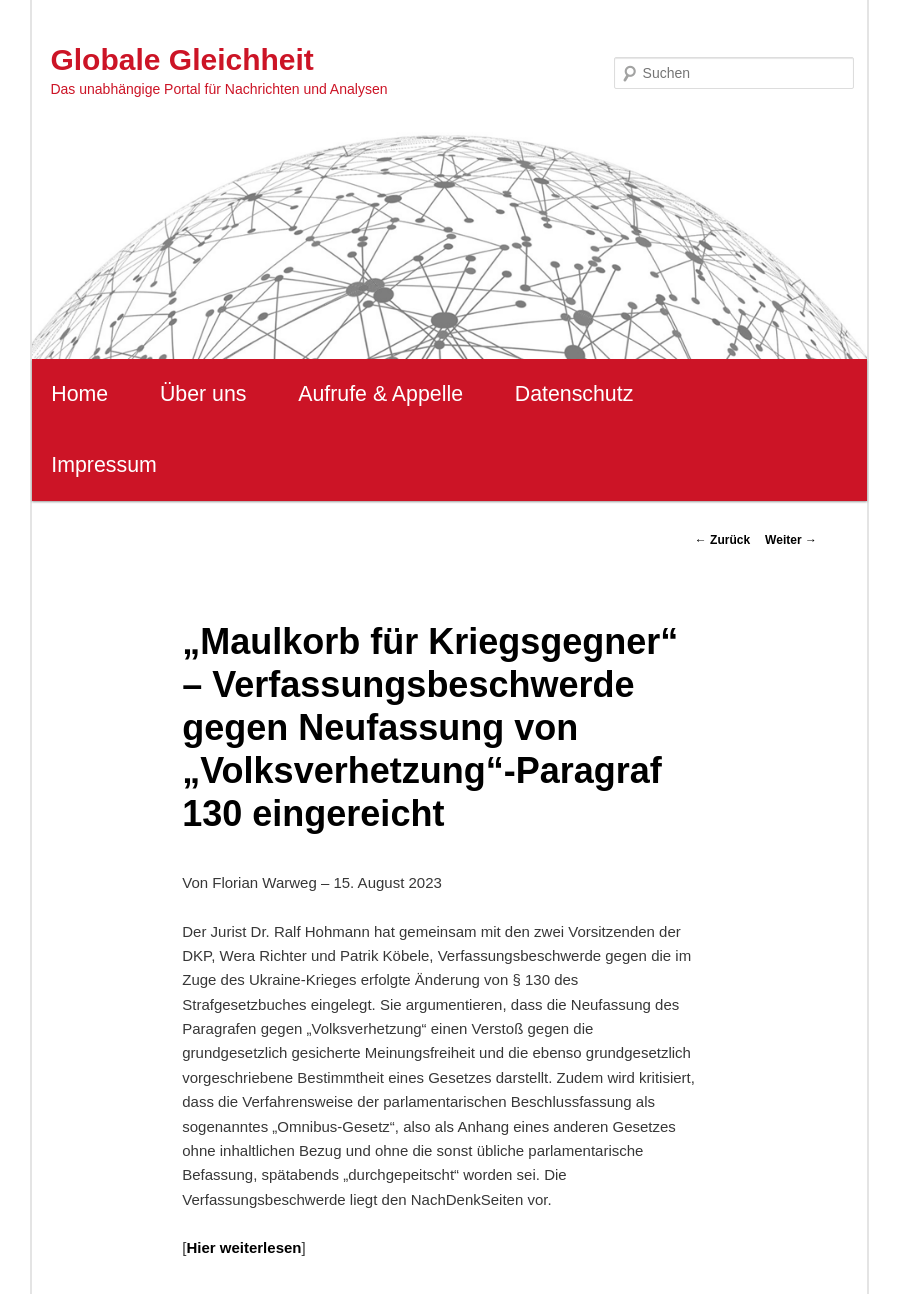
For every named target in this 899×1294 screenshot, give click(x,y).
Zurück (722, 540)
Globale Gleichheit (181, 59)
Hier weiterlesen (243, 1247)
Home (79, 394)
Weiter (791, 540)
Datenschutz (574, 394)
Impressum (103, 465)
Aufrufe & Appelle (380, 394)
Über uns (203, 394)
